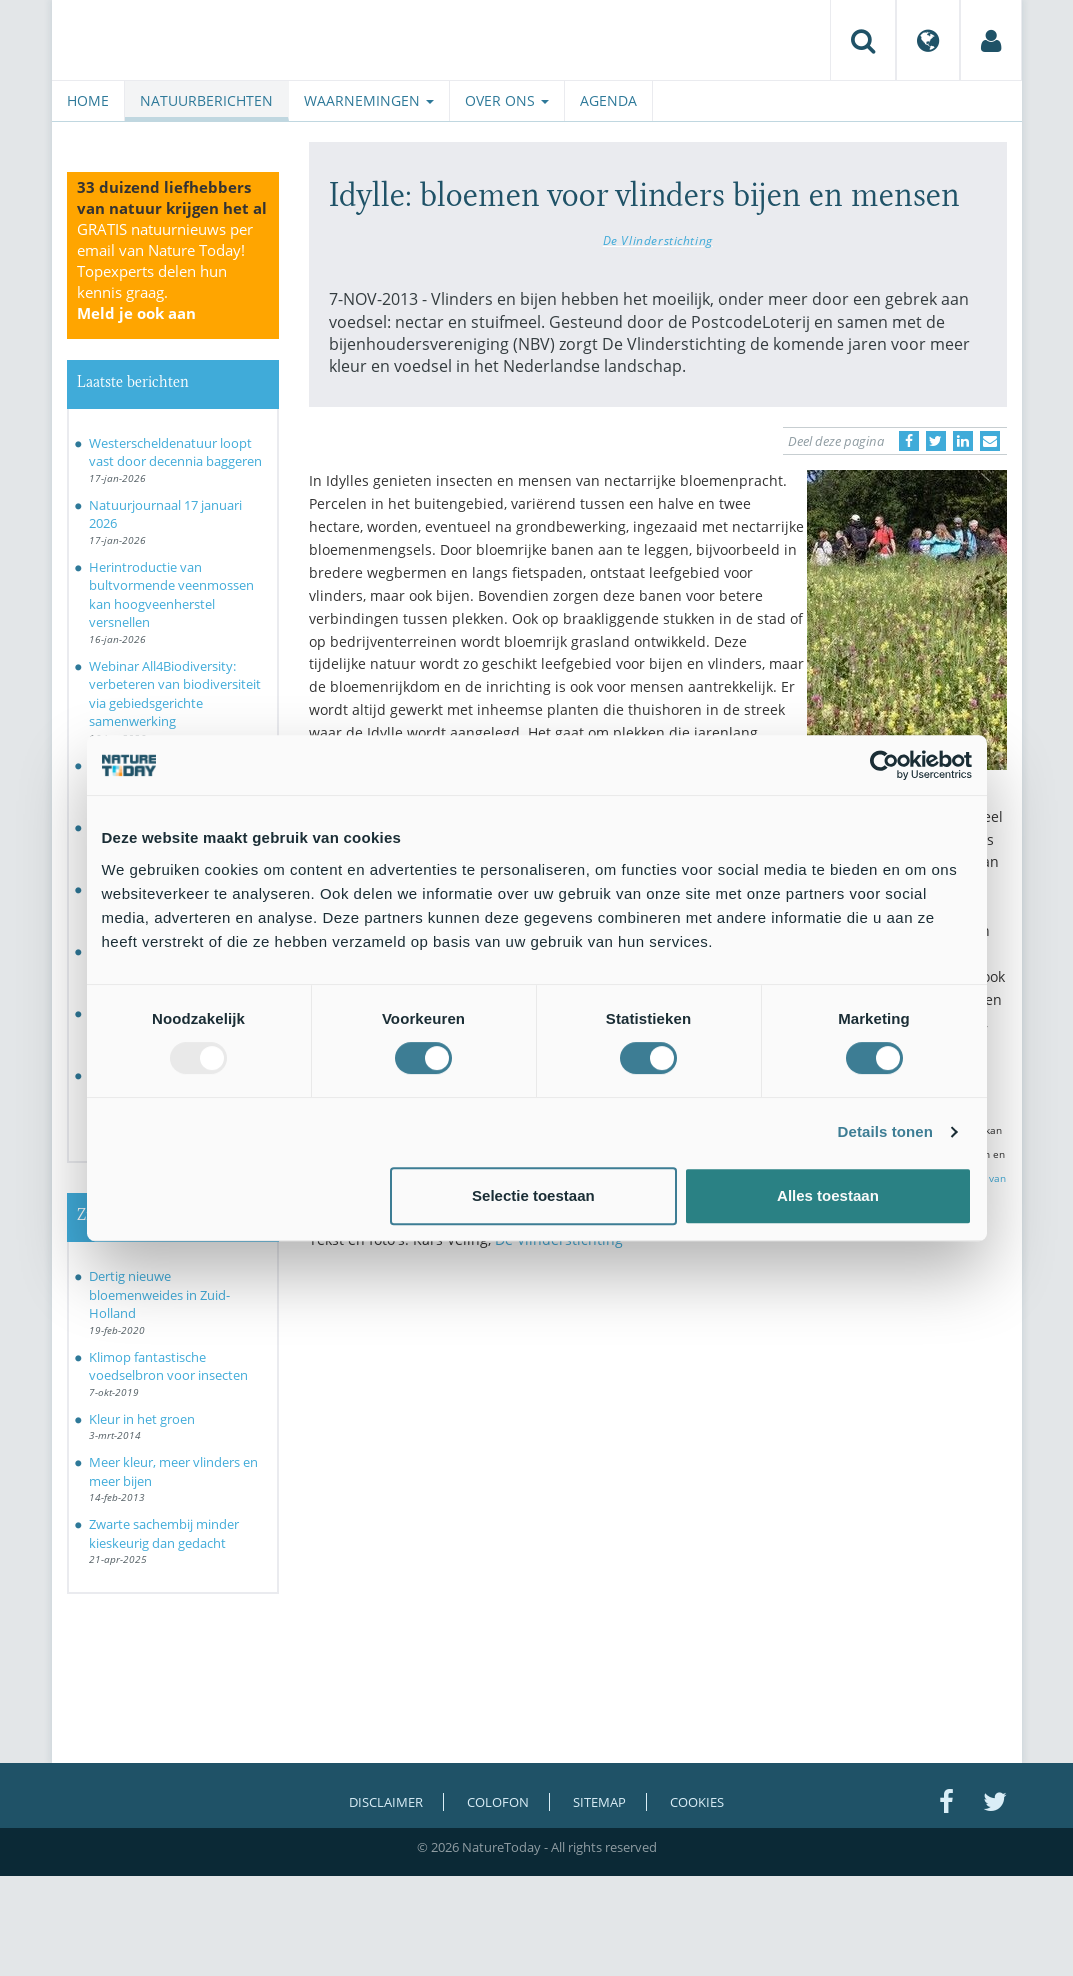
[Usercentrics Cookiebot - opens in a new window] (884, 765)
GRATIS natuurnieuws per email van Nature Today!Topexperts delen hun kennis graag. (165, 271)
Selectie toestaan (533, 1195)
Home (88, 100)
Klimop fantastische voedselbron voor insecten (168, 1366)
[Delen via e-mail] (990, 441)
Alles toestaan (828, 1195)
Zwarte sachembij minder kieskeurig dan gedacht (164, 1533)
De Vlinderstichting (658, 240)
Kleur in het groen (142, 1419)
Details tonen (885, 1131)
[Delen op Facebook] (909, 441)
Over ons (507, 100)
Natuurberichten (206, 100)
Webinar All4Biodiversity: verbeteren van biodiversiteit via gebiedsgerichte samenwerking (175, 694)
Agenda (608, 100)
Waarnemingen (369, 100)
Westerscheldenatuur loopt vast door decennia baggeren (175, 452)
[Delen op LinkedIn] (963, 441)
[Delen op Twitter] (936, 441)
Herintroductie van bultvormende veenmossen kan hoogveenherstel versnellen (171, 595)
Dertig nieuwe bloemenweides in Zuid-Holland (159, 1294)
